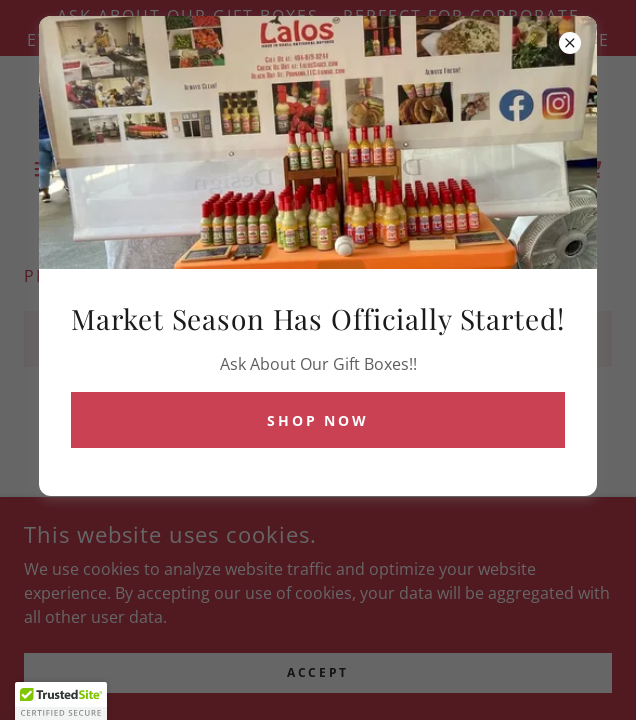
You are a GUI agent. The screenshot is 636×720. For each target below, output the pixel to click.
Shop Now (318, 420)
